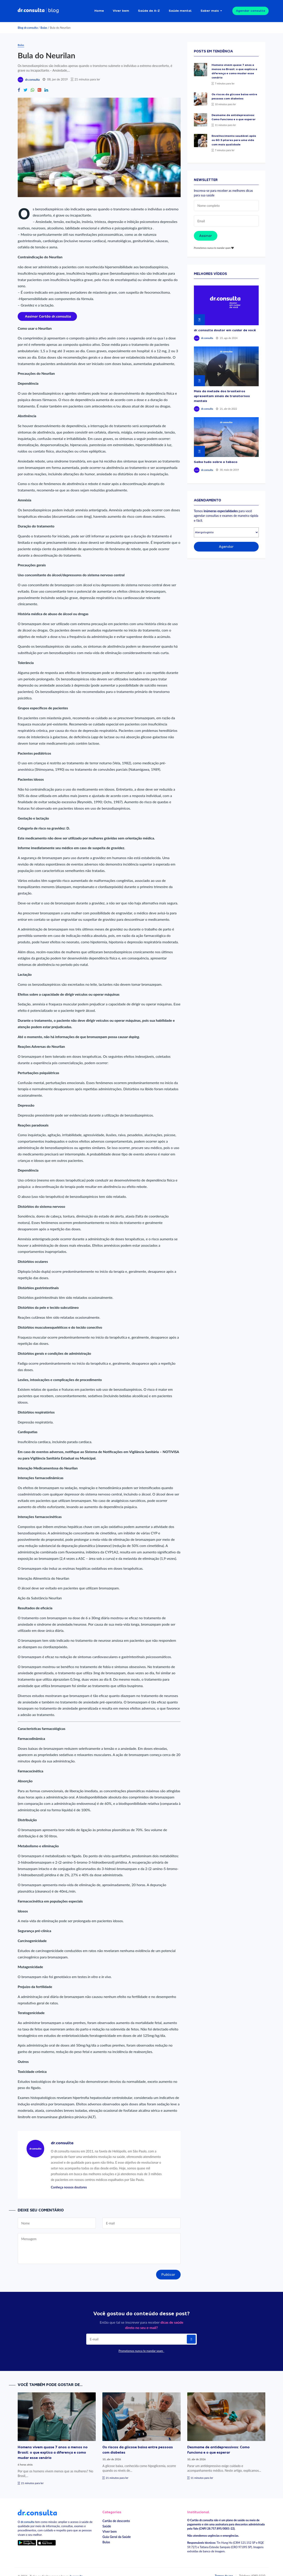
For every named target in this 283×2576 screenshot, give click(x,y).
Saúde (106, 2518)
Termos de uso (224, 2567)
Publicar (168, 2266)
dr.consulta (32, 71)
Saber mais (210, 6)
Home (99, 6)
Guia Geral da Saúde (116, 2528)
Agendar (226, 538)
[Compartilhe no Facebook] (19, 82)
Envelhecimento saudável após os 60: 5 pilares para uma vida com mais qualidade (234, 132)
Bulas (43, 19)
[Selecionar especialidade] (226, 524)
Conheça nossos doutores (69, 2179)
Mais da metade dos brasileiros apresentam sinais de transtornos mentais (222, 387)
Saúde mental (180, 6)
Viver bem (121, 6)
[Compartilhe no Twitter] (25, 82)
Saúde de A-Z (149, 6)
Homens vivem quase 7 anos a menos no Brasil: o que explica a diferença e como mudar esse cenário (53, 2444)
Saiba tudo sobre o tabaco (215, 453)
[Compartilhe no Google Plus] (39, 82)
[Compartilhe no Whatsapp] (32, 82)
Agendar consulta (250, 6)
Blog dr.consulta (28, 19)
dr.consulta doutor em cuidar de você (225, 322)
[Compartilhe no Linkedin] (46, 82)
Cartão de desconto (116, 2513)
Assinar (205, 228)
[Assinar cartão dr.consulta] (47, 308)
